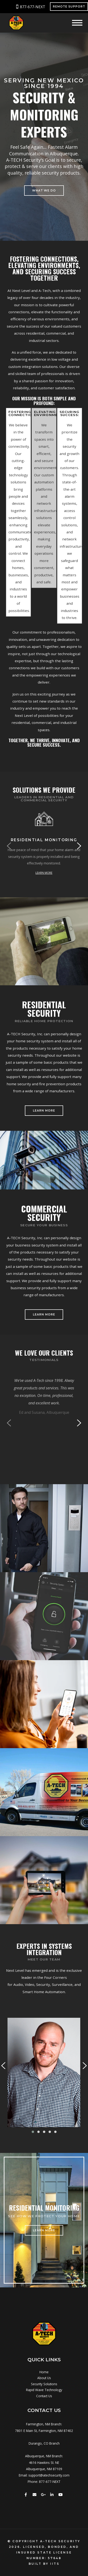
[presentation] (9, 845)
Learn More (43, 873)
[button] (33, 2131)
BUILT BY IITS (44, 2563)
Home (44, 2372)
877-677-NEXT (32, 6)
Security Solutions (44, 2384)
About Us (44, 2378)
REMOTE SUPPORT (69, 6)
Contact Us (44, 2396)
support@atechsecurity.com (48, 2475)
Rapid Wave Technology (44, 2390)
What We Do (44, 190)
